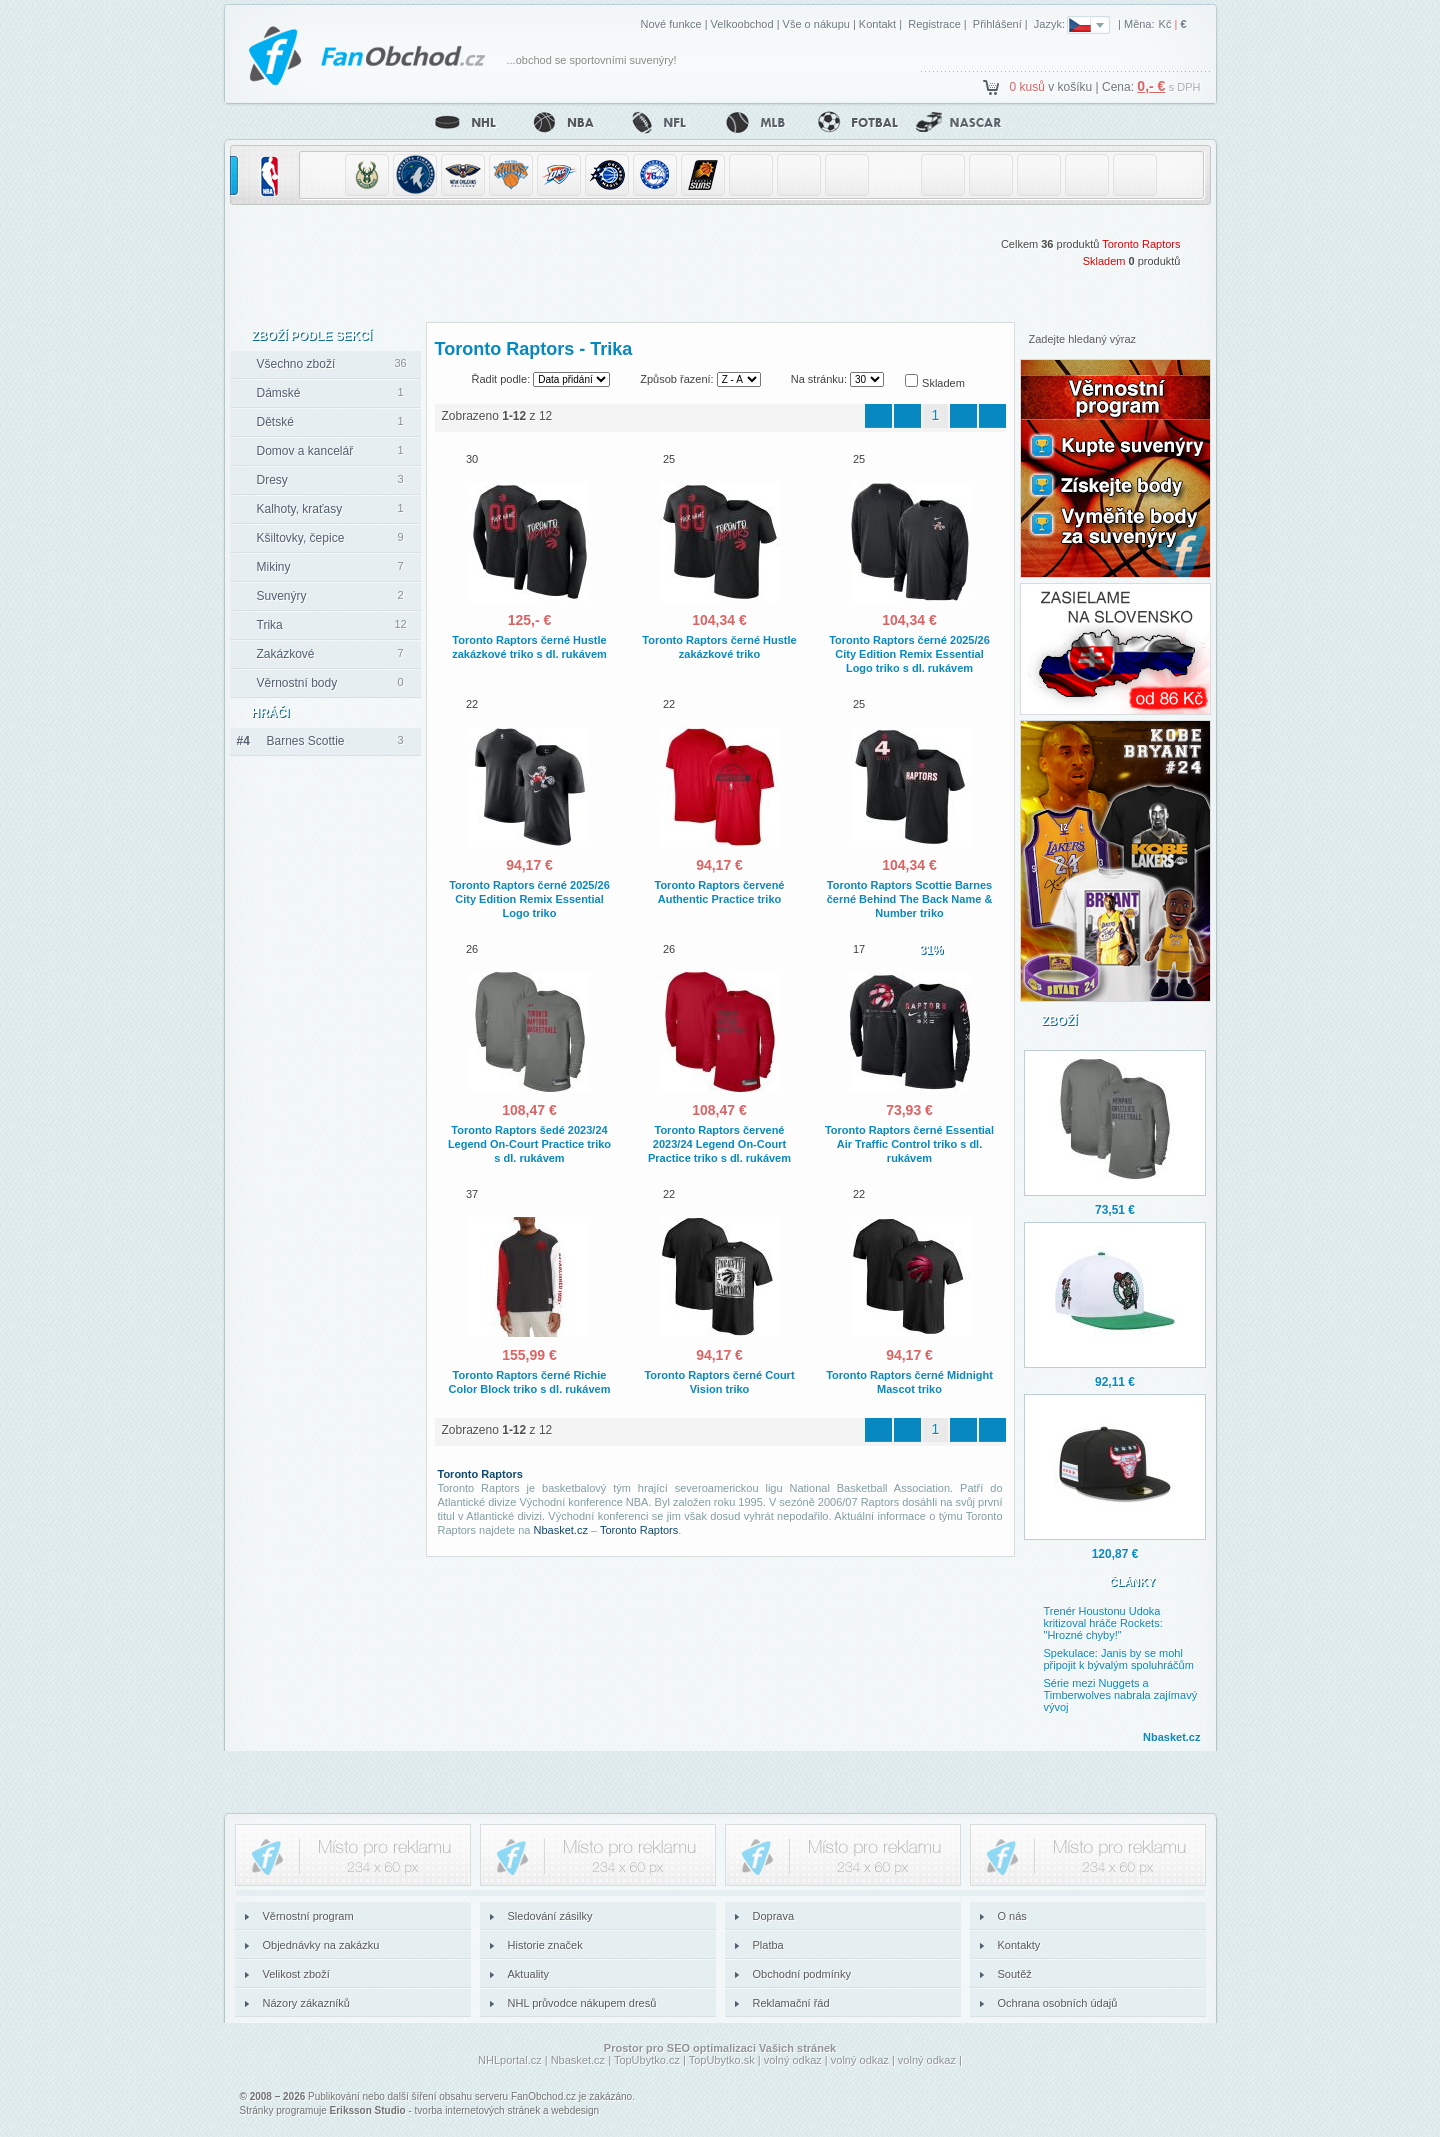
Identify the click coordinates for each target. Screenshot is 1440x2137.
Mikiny (274, 567)
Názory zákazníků (306, 2003)
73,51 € (1115, 1210)
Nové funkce (670, 24)
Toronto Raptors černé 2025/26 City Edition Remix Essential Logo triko (529, 899)
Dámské (279, 393)
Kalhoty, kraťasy (300, 509)
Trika (270, 625)
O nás (1012, 1916)
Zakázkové (286, 654)
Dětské (275, 422)
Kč (1165, 24)
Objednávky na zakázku (321, 1945)
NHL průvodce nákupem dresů (582, 2003)
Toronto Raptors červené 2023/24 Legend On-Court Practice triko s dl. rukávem (719, 1144)
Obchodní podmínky (802, 1974)
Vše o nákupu (816, 24)
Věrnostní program (308, 1916)
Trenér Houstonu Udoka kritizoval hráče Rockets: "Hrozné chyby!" (1103, 1623)
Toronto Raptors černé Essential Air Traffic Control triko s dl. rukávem (909, 1144)
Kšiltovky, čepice (301, 538)
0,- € (1151, 86)
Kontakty (1019, 1945)
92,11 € (1115, 1382)
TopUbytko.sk (722, 2060)
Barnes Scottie (291, 741)
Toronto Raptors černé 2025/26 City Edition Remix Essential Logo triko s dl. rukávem (909, 654)
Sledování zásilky (550, 1916)
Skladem (1104, 261)
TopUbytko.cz (647, 2060)
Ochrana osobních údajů (1058, 2003)
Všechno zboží (296, 364)
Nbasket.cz (561, 1530)
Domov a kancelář (305, 451)
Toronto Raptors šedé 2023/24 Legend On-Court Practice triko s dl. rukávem (529, 1144)
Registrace (934, 24)
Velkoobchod (742, 24)
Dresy (272, 480)
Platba (768, 1945)
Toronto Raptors (1141, 244)
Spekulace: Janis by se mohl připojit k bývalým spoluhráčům (1119, 1659)
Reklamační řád (791, 2003)
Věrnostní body (297, 683)
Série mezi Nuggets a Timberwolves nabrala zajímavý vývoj (1121, 1695)
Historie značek (545, 1945)
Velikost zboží (296, 1974)
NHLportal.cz (510, 2060)
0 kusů (1027, 87)
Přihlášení (997, 24)
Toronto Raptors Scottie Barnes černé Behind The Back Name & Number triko (910, 899)
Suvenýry (282, 596)
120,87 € (1115, 1554)
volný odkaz (793, 2060)
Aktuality (529, 1974)
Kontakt (877, 24)
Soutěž (1015, 1974)
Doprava (774, 1916)
